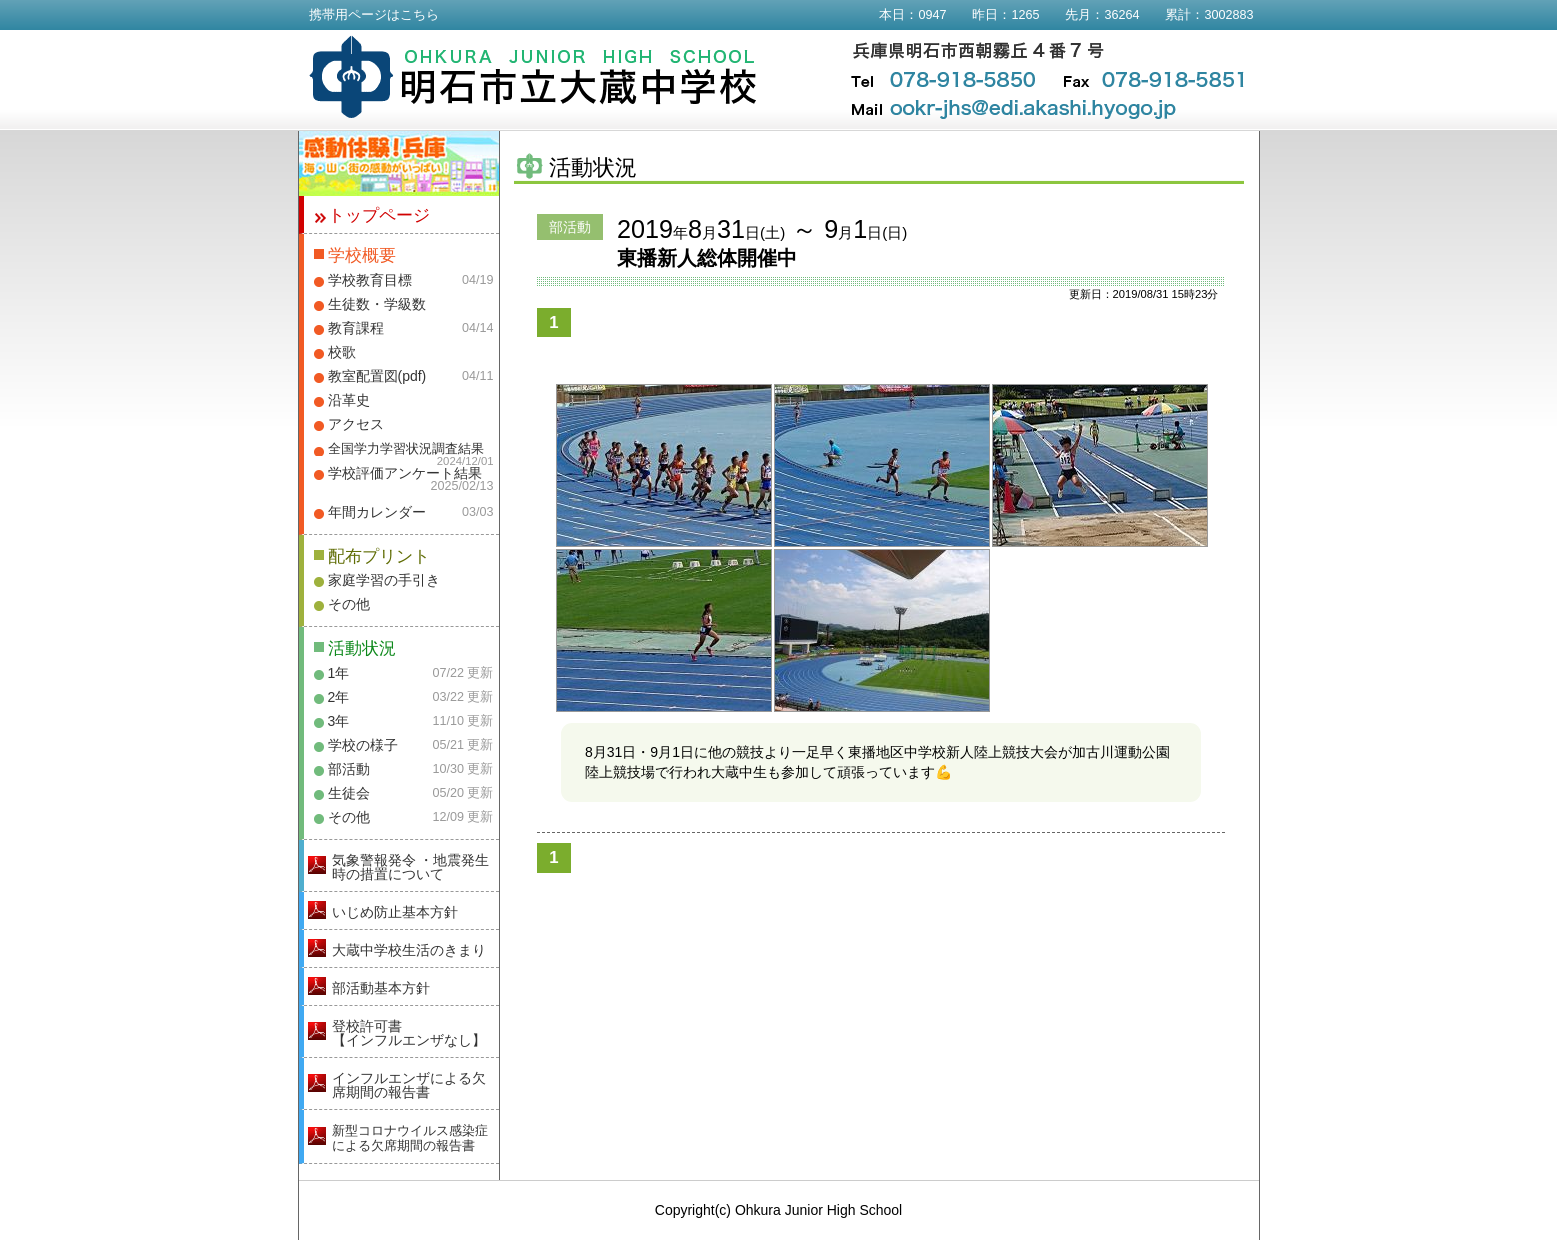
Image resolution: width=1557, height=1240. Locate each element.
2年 (339, 697)
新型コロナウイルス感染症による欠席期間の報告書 (410, 1138)
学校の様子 (363, 745)
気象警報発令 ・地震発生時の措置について (411, 867)
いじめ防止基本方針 (395, 912)
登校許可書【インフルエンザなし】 (409, 1033)
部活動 (349, 769)
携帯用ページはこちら (374, 15)
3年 (339, 721)
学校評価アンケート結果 (405, 473)
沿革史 (349, 400)
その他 (349, 604)
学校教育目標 (370, 280)
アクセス (356, 424)
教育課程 (356, 328)
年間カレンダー (377, 512)
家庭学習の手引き (384, 580)
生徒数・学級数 (377, 304)
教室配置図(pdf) (377, 376)
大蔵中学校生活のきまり (409, 950)
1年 (339, 673)
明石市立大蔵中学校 (533, 77)
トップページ (379, 215)
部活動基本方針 (381, 988)
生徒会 (349, 793)
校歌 (342, 352)
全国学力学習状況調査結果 (406, 449)
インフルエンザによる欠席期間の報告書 (409, 1085)
